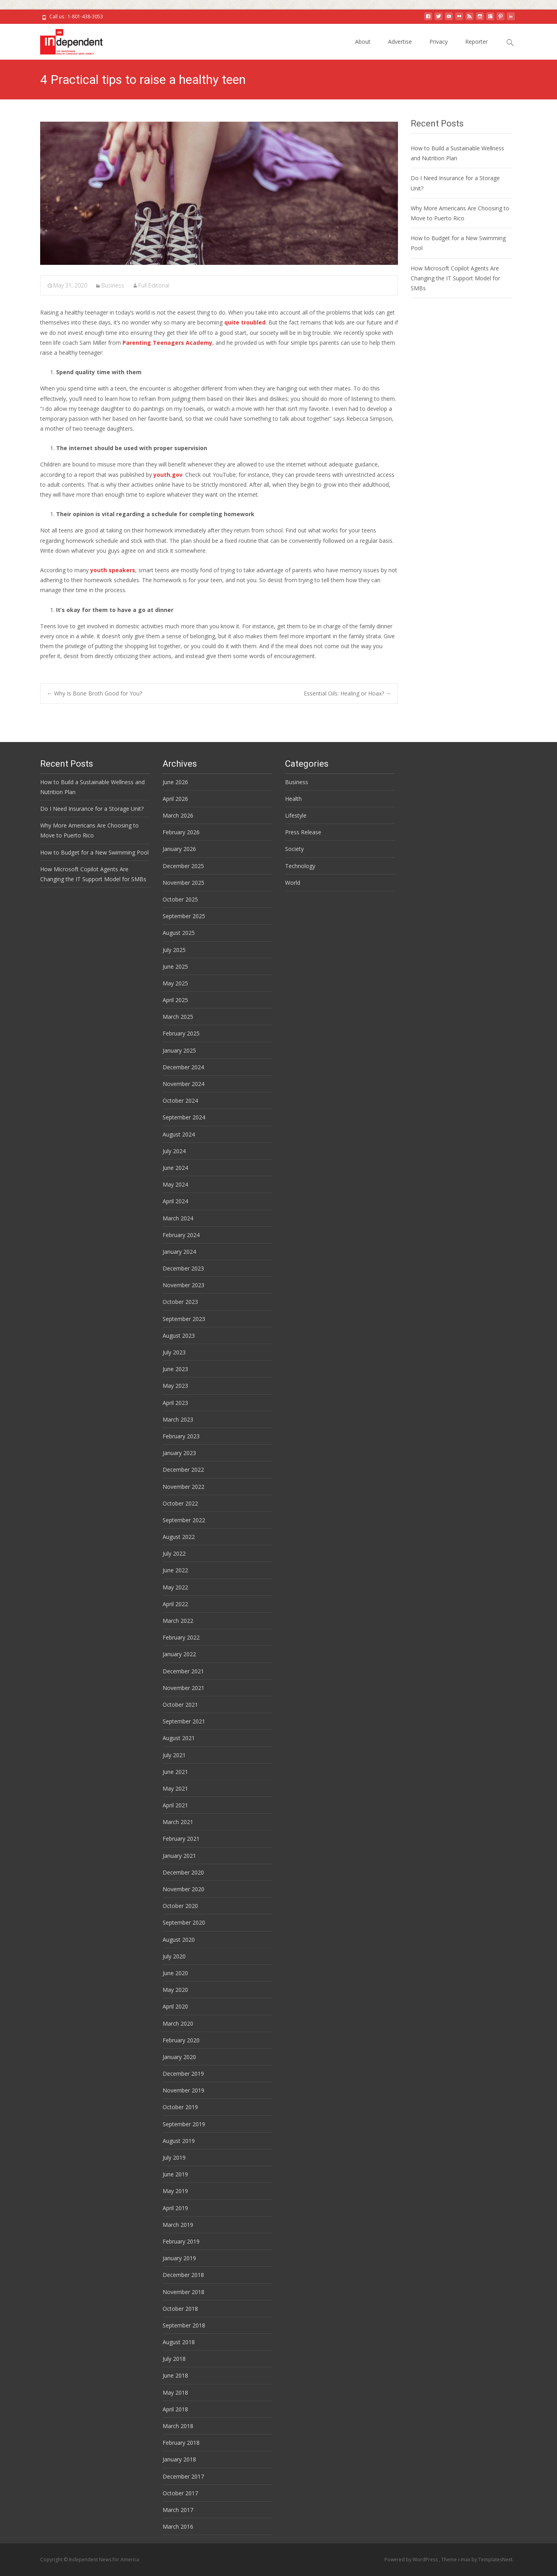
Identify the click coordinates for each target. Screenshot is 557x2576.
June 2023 (175, 1369)
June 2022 (175, 1570)
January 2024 (179, 1251)
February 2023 (181, 1436)
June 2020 (175, 1973)
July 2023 (174, 1352)
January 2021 (179, 1855)
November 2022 (183, 1486)
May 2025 (175, 983)
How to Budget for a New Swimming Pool (94, 852)
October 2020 (180, 1906)
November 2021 (183, 1688)
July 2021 (174, 1755)
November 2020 (183, 1889)
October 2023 (180, 1301)
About (363, 41)
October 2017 (180, 2493)
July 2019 (174, 2157)
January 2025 (179, 1050)
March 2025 (178, 1016)
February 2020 (181, 2040)
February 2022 (181, 1637)
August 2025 (179, 932)
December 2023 (183, 1268)
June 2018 (175, 2375)
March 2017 (178, 2510)
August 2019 (179, 2141)
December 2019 (183, 2073)
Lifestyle (296, 815)
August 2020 (179, 1939)
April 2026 (175, 798)
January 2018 (179, 2459)
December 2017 (183, 2476)
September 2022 (184, 1520)
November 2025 (183, 882)
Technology (300, 866)
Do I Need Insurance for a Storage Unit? (92, 808)
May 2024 (175, 1184)
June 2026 (175, 782)
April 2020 (175, 2006)
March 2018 (178, 2426)
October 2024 (180, 1100)
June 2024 (175, 1167)
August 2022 (179, 1537)
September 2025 (184, 916)
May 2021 (175, 1788)
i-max (465, 2559)
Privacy (438, 41)
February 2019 (181, 2241)
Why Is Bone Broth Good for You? (94, 693)
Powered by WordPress (411, 2559)
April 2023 (175, 1403)
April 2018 (175, 2409)
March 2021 (178, 1822)
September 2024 (184, 1117)
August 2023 (179, 1335)
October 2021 (180, 1704)
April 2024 (175, 1201)
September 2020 (184, 1922)
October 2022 (180, 1503)
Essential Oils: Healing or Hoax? (347, 693)
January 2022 (179, 1654)
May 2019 (175, 2191)
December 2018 (183, 2275)
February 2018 (181, 2442)
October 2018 (180, 2308)
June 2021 (175, 1772)
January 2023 (179, 1453)
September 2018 (184, 2325)
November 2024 (183, 1084)
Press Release (303, 832)
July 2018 (174, 2358)
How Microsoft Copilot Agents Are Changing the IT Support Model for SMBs (455, 278)
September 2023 (184, 1319)
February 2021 (181, 1838)
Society (294, 849)
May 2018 (175, 2392)
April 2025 (175, 1000)
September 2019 (184, 2124)
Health (293, 798)
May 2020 (175, 1989)
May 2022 (175, 1587)
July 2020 (174, 1956)
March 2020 (178, 2023)
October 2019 (180, 2107)
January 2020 (179, 2057)
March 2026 (178, 815)
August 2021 (179, 1738)
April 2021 (175, 1805)
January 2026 (179, 849)
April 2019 (175, 2208)
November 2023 (183, 1285)
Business (112, 285)
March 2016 (178, 2526)
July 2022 (174, 1553)
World (292, 882)
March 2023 (178, 1419)
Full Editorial (153, 285)
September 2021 (184, 1721)
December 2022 (183, 1469)
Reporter (476, 41)
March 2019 (178, 2224)
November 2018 (183, 2292)
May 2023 (175, 1385)
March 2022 (178, 1620)
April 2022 (175, 1604)
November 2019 (183, 2090)
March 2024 (178, 1218)
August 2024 (179, 1134)
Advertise (400, 41)
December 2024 (183, 1067)
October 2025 (180, 899)
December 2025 (183, 866)
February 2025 (181, 1033)
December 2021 (183, 1671)
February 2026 (181, 832)
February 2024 (181, 1235)
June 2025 (175, 966)
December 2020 (183, 1872)
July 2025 (174, 950)
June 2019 (175, 2174)
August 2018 (179, 2342)
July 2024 (174, 1151)
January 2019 (179, 2258)
